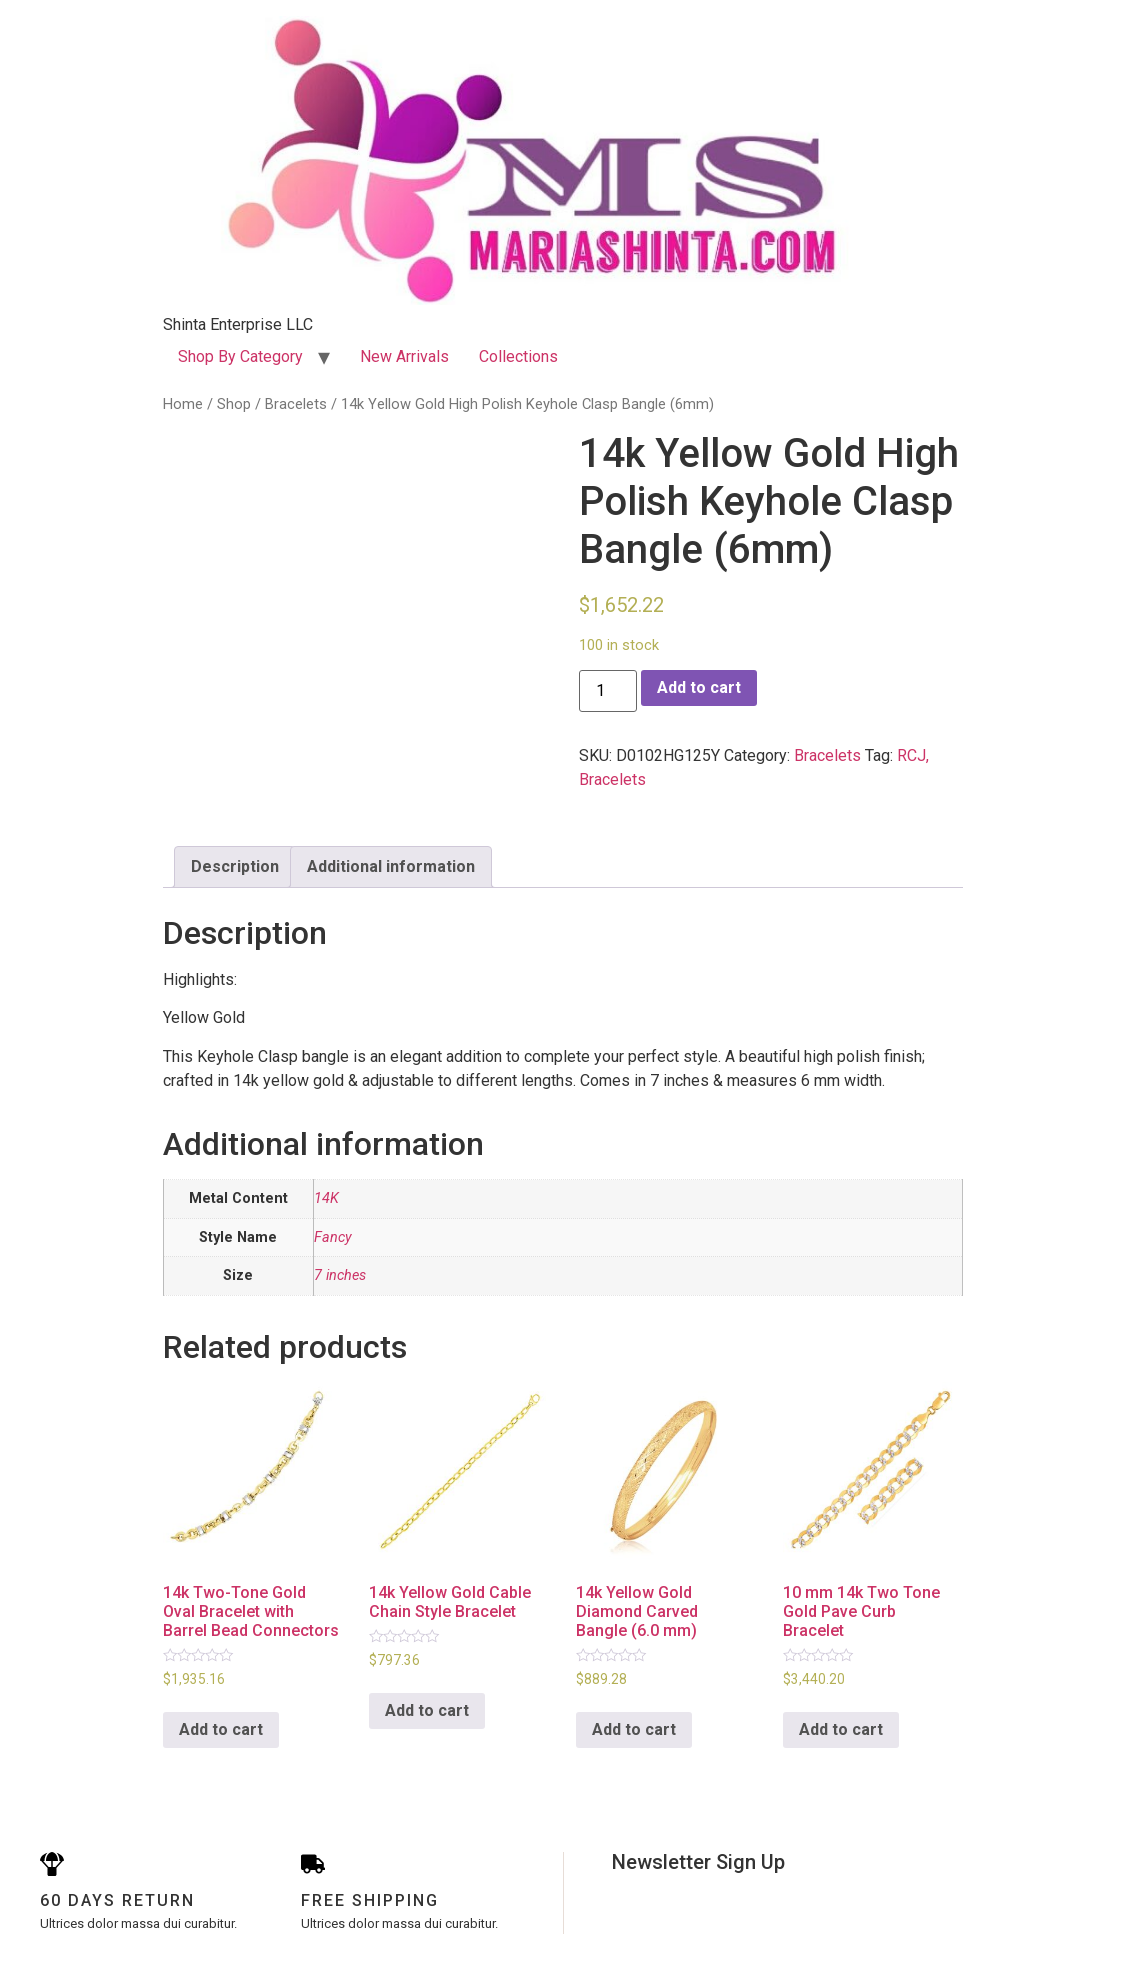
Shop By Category (240, 356)
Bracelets (296, 404)
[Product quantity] (608, 691)
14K (326, 1198)
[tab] (235, 867)
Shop (234, 404)
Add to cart (699, 687)
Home (183, 404)
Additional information (391, 866)
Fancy (333, 1237)
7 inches (340, 1275)
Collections (518, 356)
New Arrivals (404, 356)
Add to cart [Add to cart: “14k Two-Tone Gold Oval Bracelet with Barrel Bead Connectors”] (221, 1729)
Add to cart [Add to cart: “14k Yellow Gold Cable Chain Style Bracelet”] (427, 1710)
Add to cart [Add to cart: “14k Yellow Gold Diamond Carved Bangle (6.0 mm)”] (634, 1729)
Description (235, 866)
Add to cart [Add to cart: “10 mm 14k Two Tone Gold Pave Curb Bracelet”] (841, 1729)
